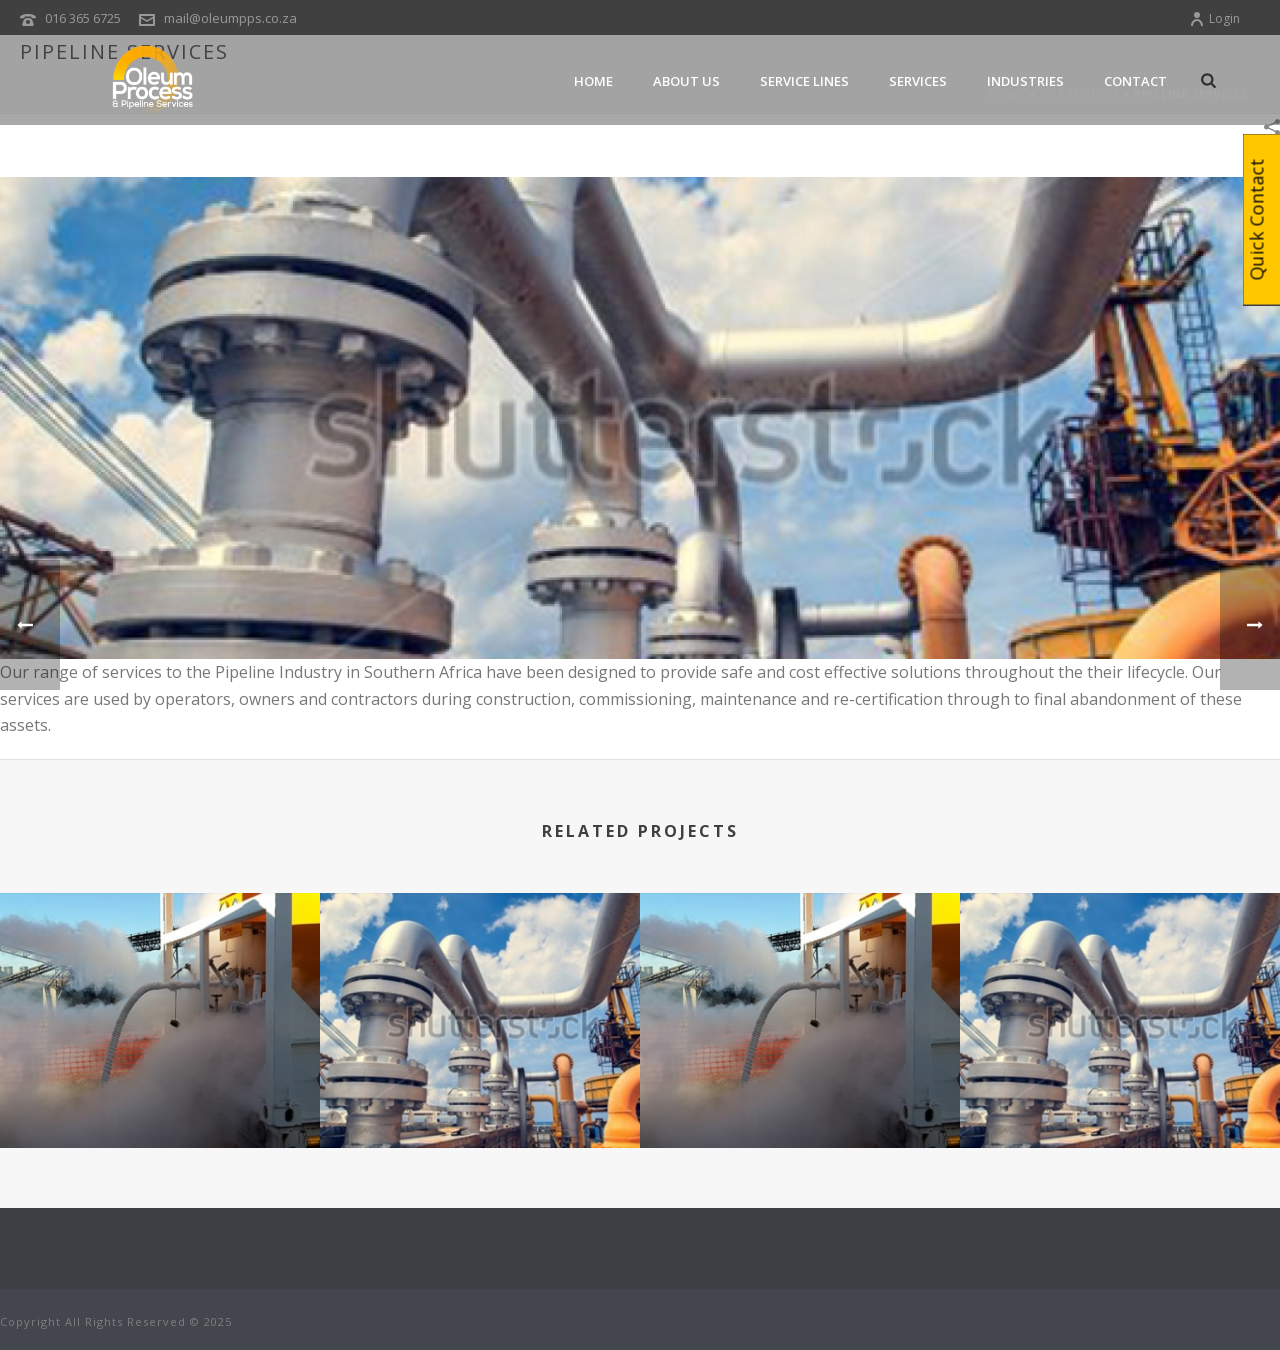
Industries (1025, 81)
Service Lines (804, 81)
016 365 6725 (83, 18)
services (918, 81)
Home (593, 81)
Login (1214, 18)
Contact (1135, 81)
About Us (686, 81)
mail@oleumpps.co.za (230, 18)
